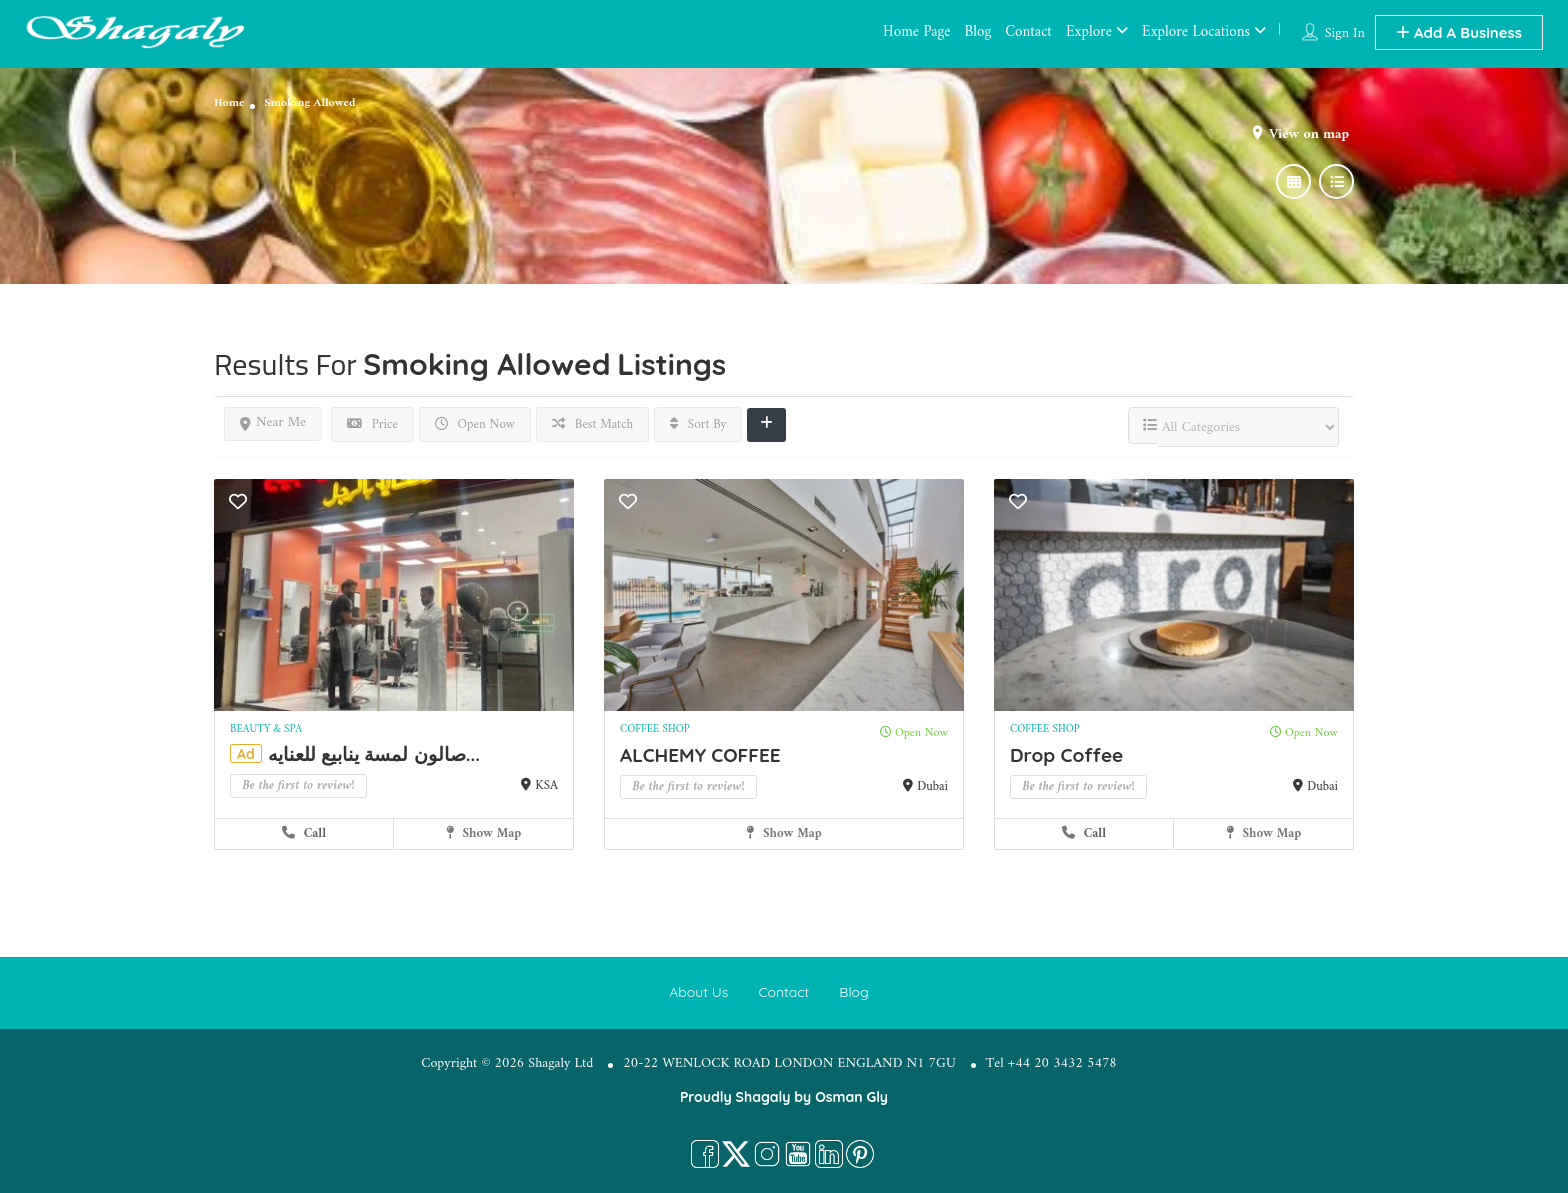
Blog (978, 32)
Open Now (475, 424)
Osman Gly (851, 1097)
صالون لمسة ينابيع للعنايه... (374, 754)
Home (229, 103)
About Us (698, 992)
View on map (1309, 134)
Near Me (273, 422)
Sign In (1345, 33)
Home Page (916, 32)
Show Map (484, 833)
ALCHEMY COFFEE (700, 755)
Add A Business (1459, 32)
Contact (1028, 32)
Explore (1089, 32)
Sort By (698, 424)
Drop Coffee (1066, 755)
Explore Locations (1196, 32)
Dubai (932, 786)
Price (372, 424)
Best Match (592, 424)
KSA (546, 785)
